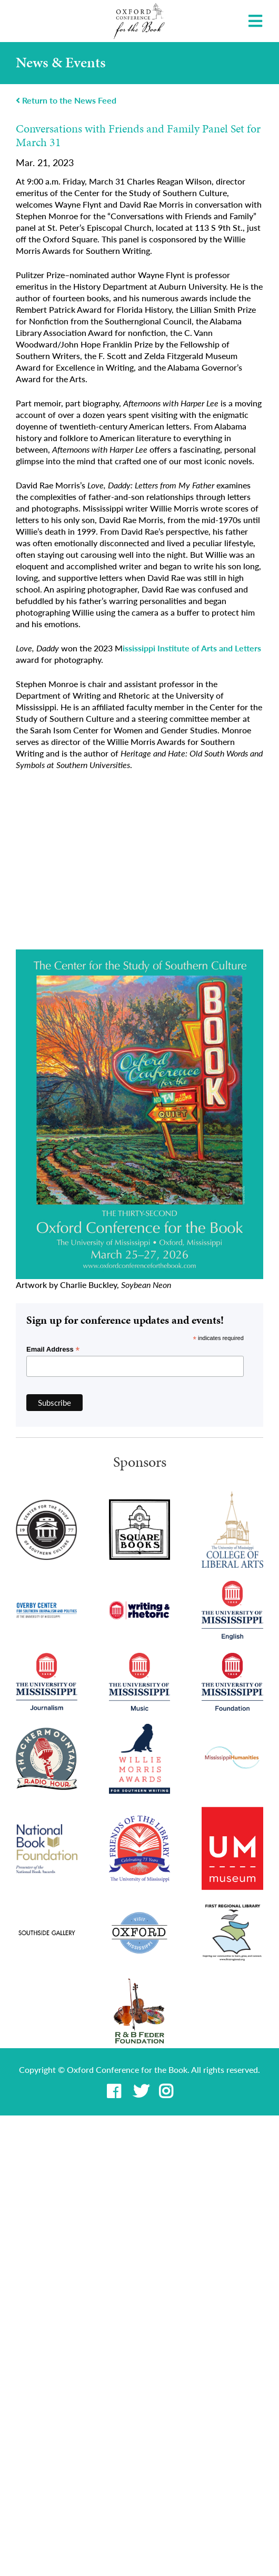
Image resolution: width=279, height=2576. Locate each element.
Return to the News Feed (66, 100)
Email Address (52, 1349)
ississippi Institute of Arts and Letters (192, 648)
